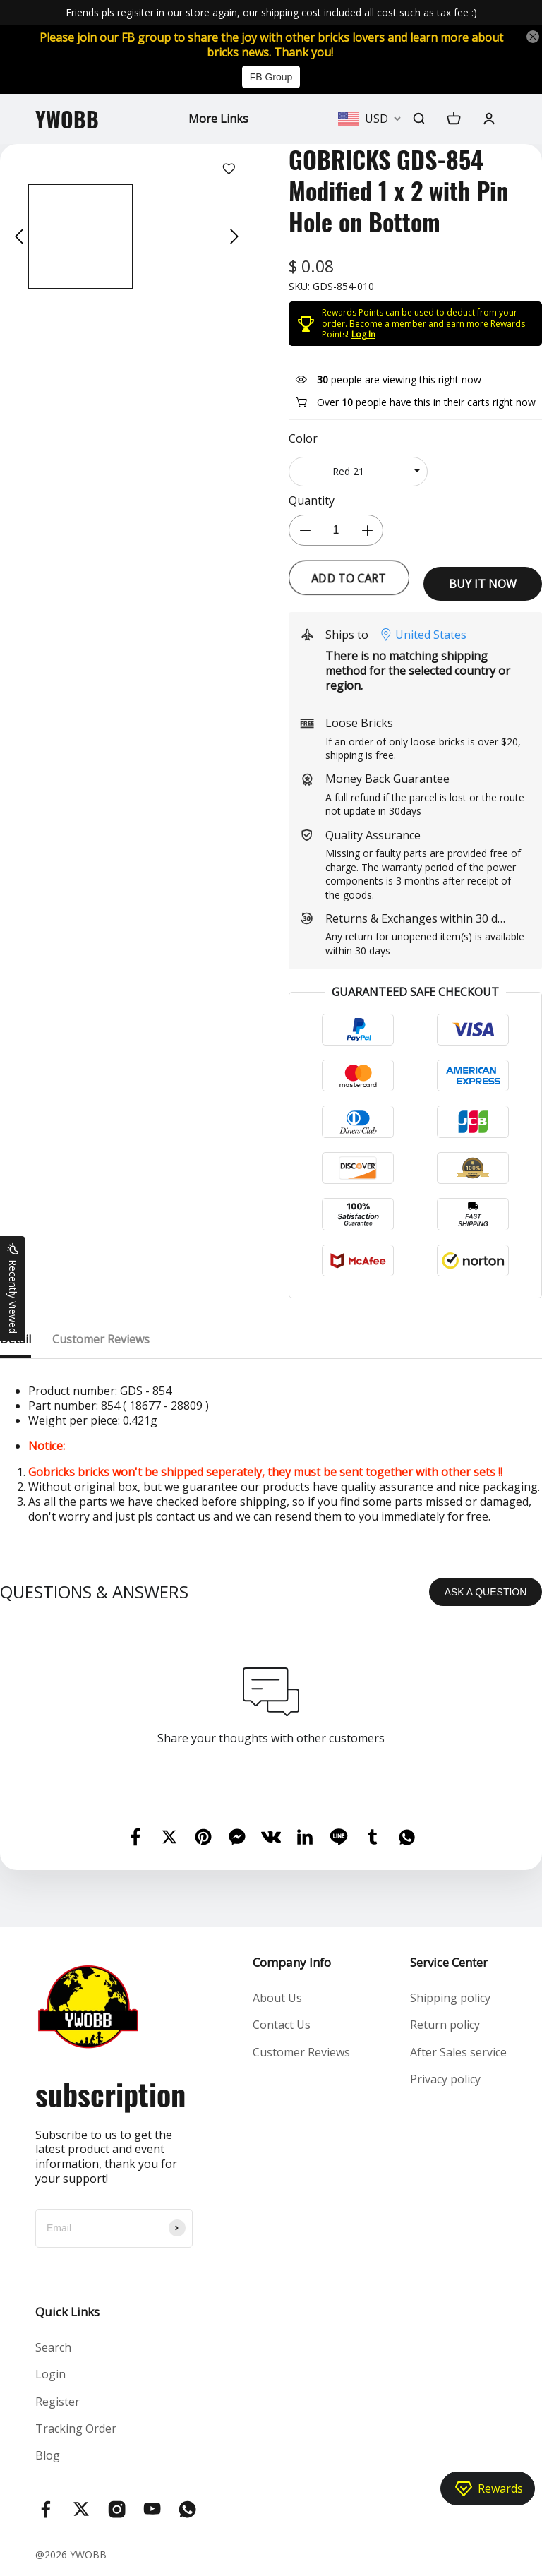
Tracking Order (75, 2428)
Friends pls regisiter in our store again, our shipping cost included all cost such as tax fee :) (271, 12)
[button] (19, 221)
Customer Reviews (301, 2052)
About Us (277, 1998)
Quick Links (67, 2312)
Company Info (292, 1962)
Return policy (445, 2024)
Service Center (449, 1962)
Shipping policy (450, 1998)
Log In (363, 334)
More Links (218, 118)
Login (50, 2374)
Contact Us (282, 2024)
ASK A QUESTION (486, 1592)
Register (57, 2401)
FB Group (271, 77)
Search (53, 2347)
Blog (47, 2455)
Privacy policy (445, 2079)
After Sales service (458, 2052)
